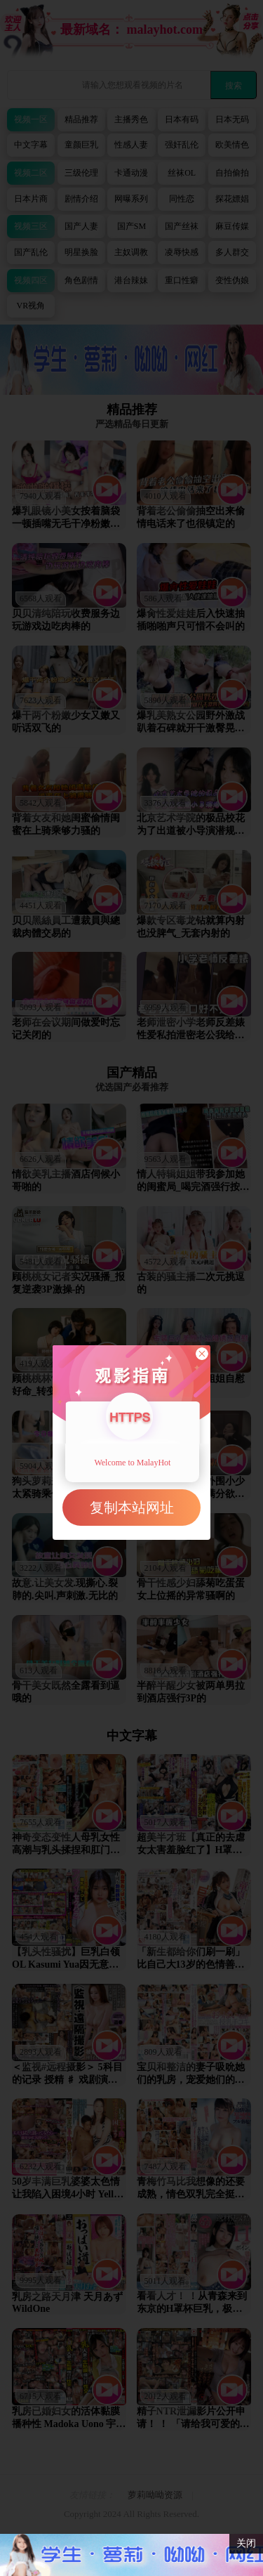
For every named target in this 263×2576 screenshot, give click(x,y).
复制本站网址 (132, 1507)
